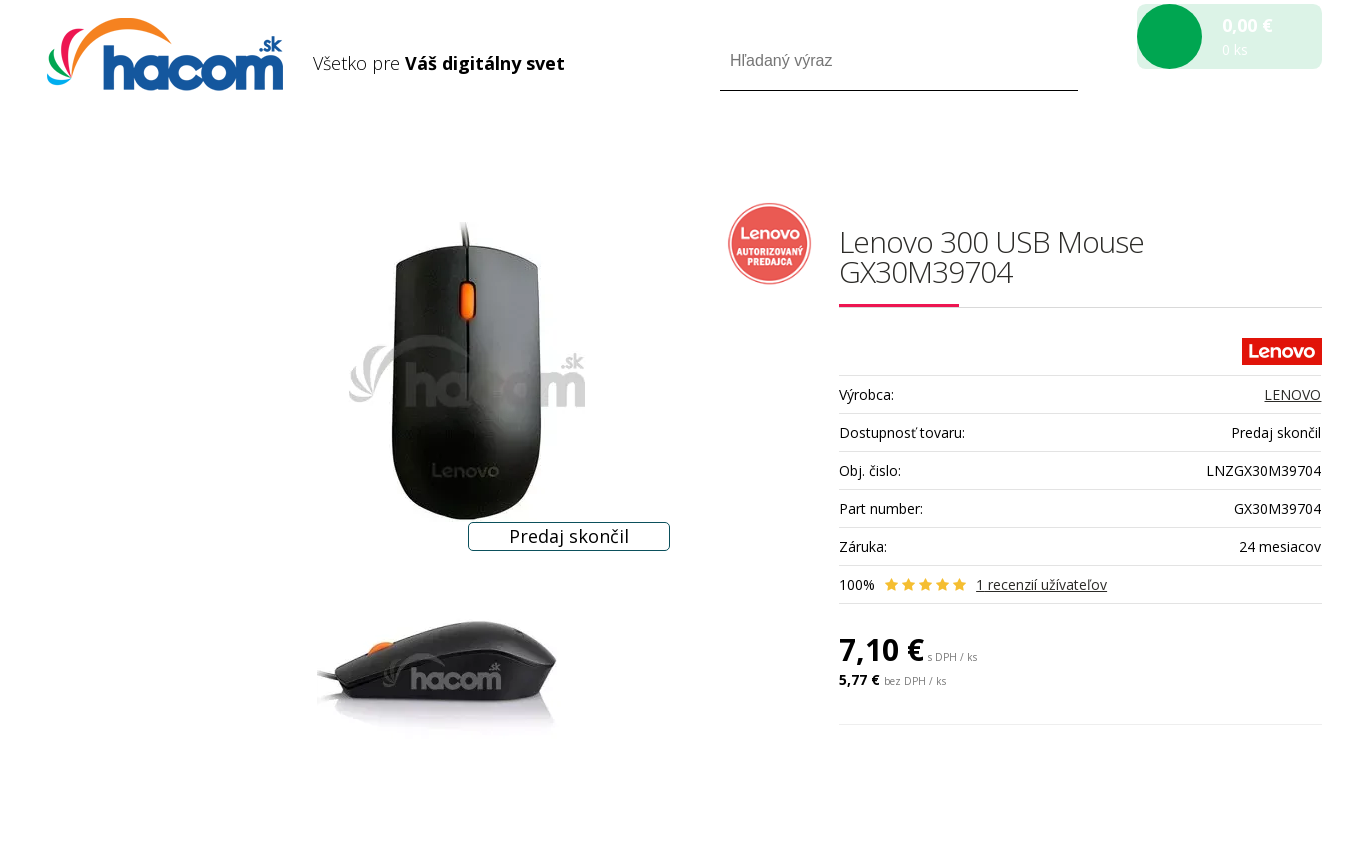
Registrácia (1236, 148)
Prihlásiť (1155, 148)
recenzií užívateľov (1041, 584)
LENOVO (1292, 394)
